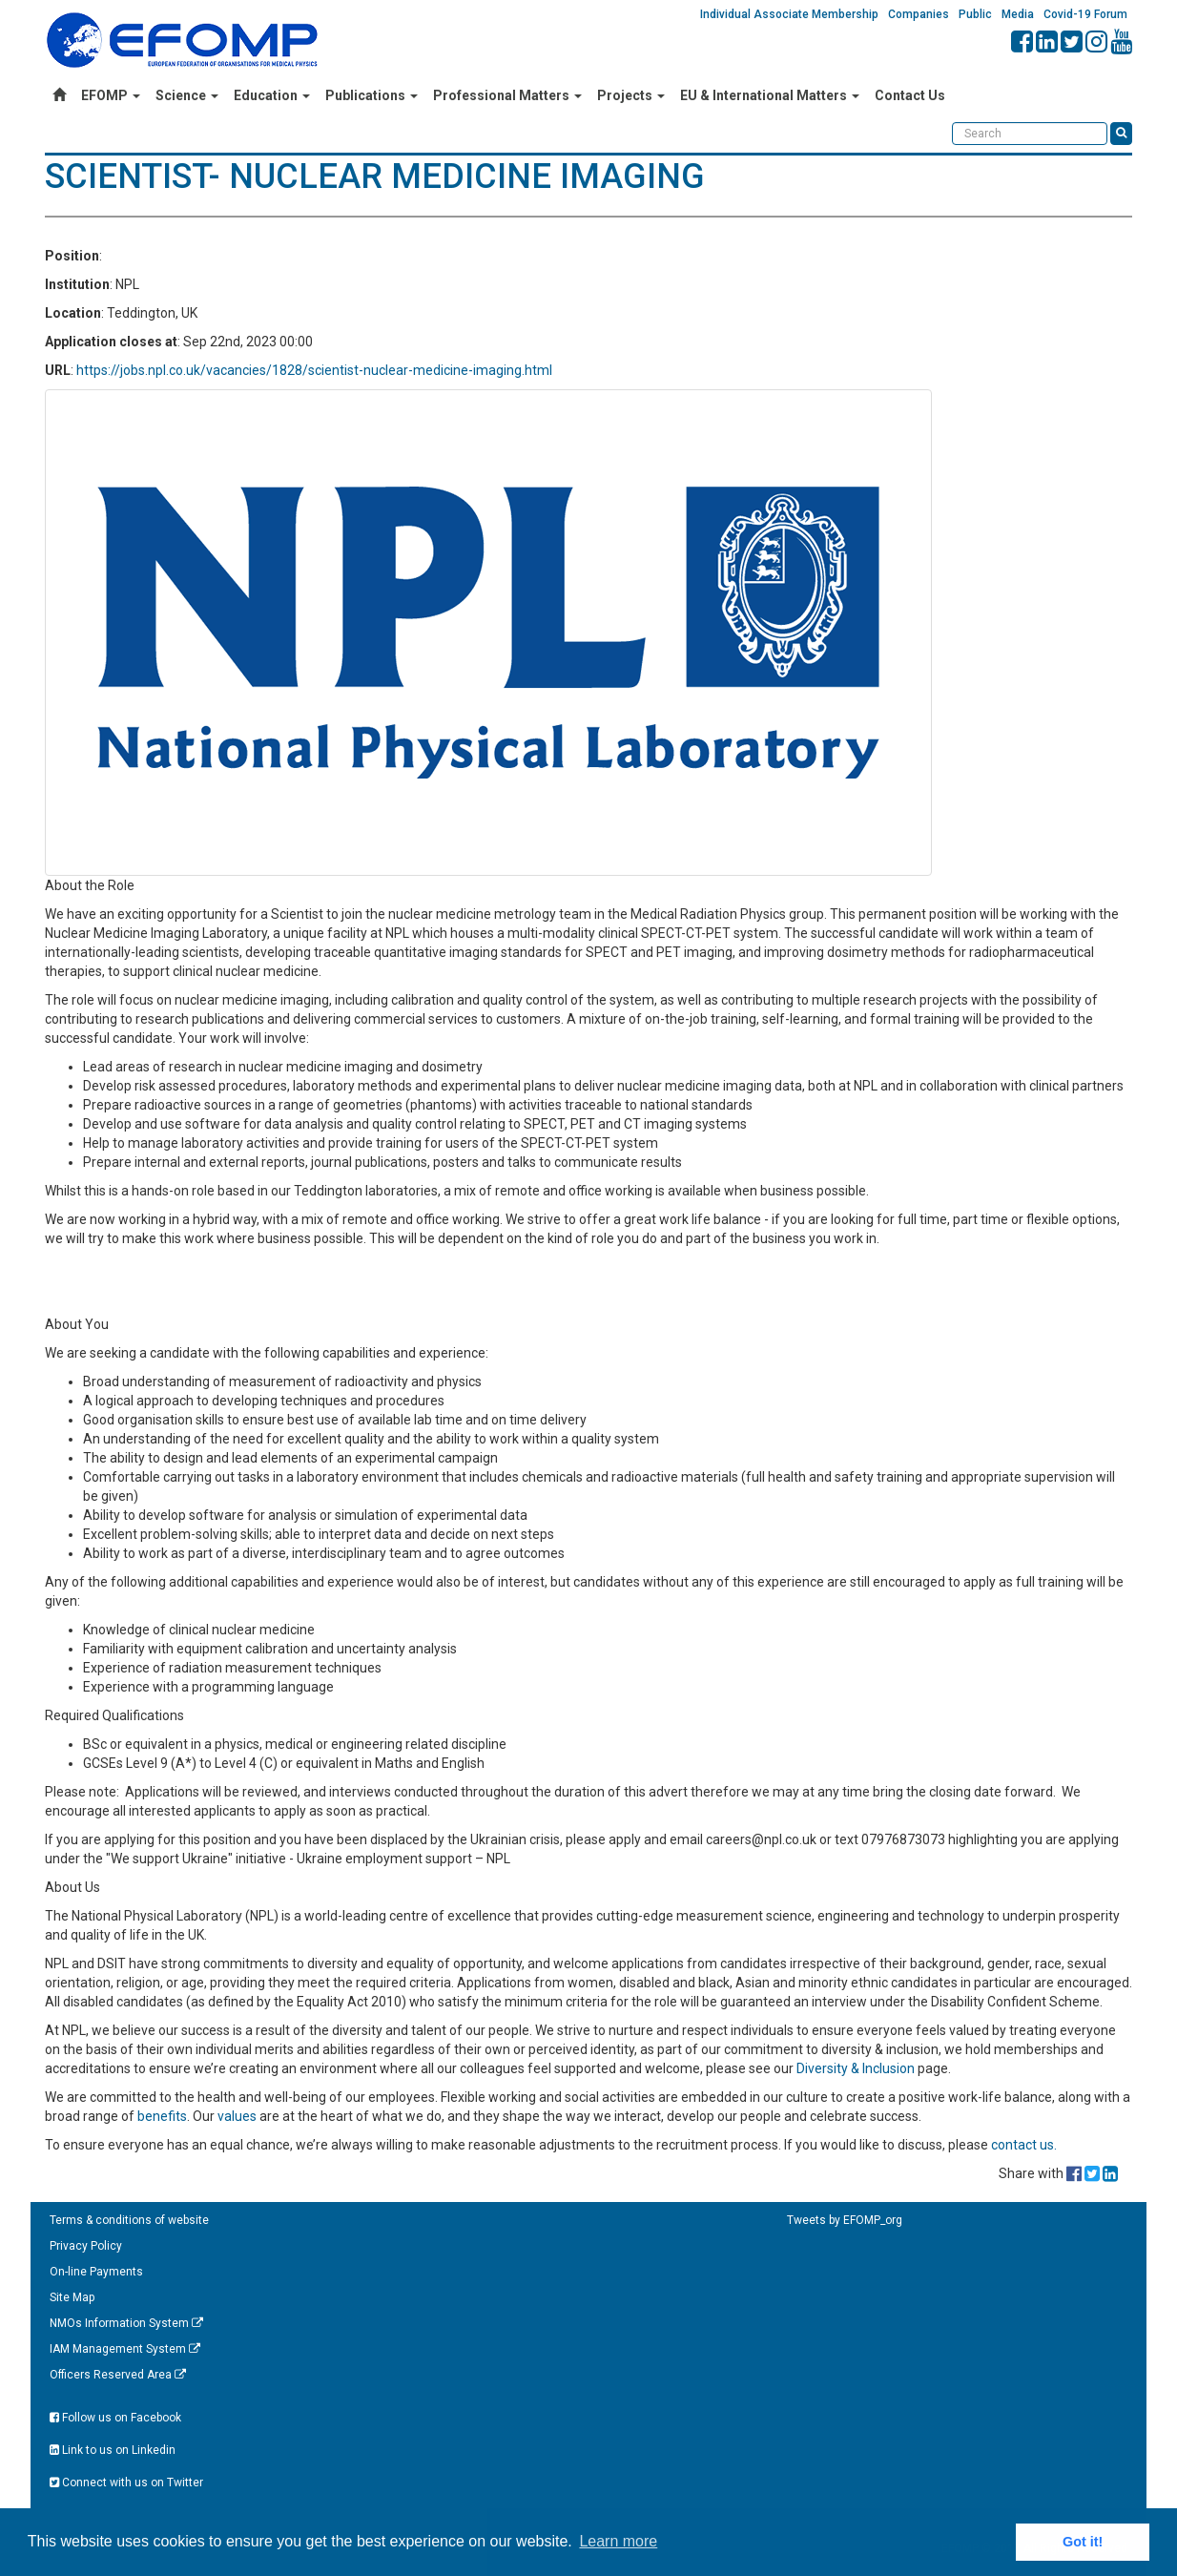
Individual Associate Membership (789, 14)
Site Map (72, 2297)
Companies (918, 14)
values (237, 2116)
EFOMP (110, 95)
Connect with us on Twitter (126, 2482)
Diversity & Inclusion (855, 2068)
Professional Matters (507, 95)
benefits (162, 2116)
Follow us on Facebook (115, 2417)
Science (186, 95)
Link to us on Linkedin (113, 2450)
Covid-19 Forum (1085, 14)
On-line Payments (96, 2271)
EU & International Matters (769, 95)
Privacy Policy (86, 2246)
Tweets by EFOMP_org (844, 2220)
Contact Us (910, 95)
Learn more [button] (618, 2541)
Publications (371, 95)
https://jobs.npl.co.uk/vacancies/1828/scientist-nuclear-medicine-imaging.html (314, 370)
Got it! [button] (1083, 2541)
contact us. (1024, 2144)
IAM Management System (125, 2349)
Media (1017, 14)
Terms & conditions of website (129, 2220)
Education (272, 95)
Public (975, 14)
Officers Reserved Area (118, 2374)
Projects (631, 95)
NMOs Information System (126, 2323)
